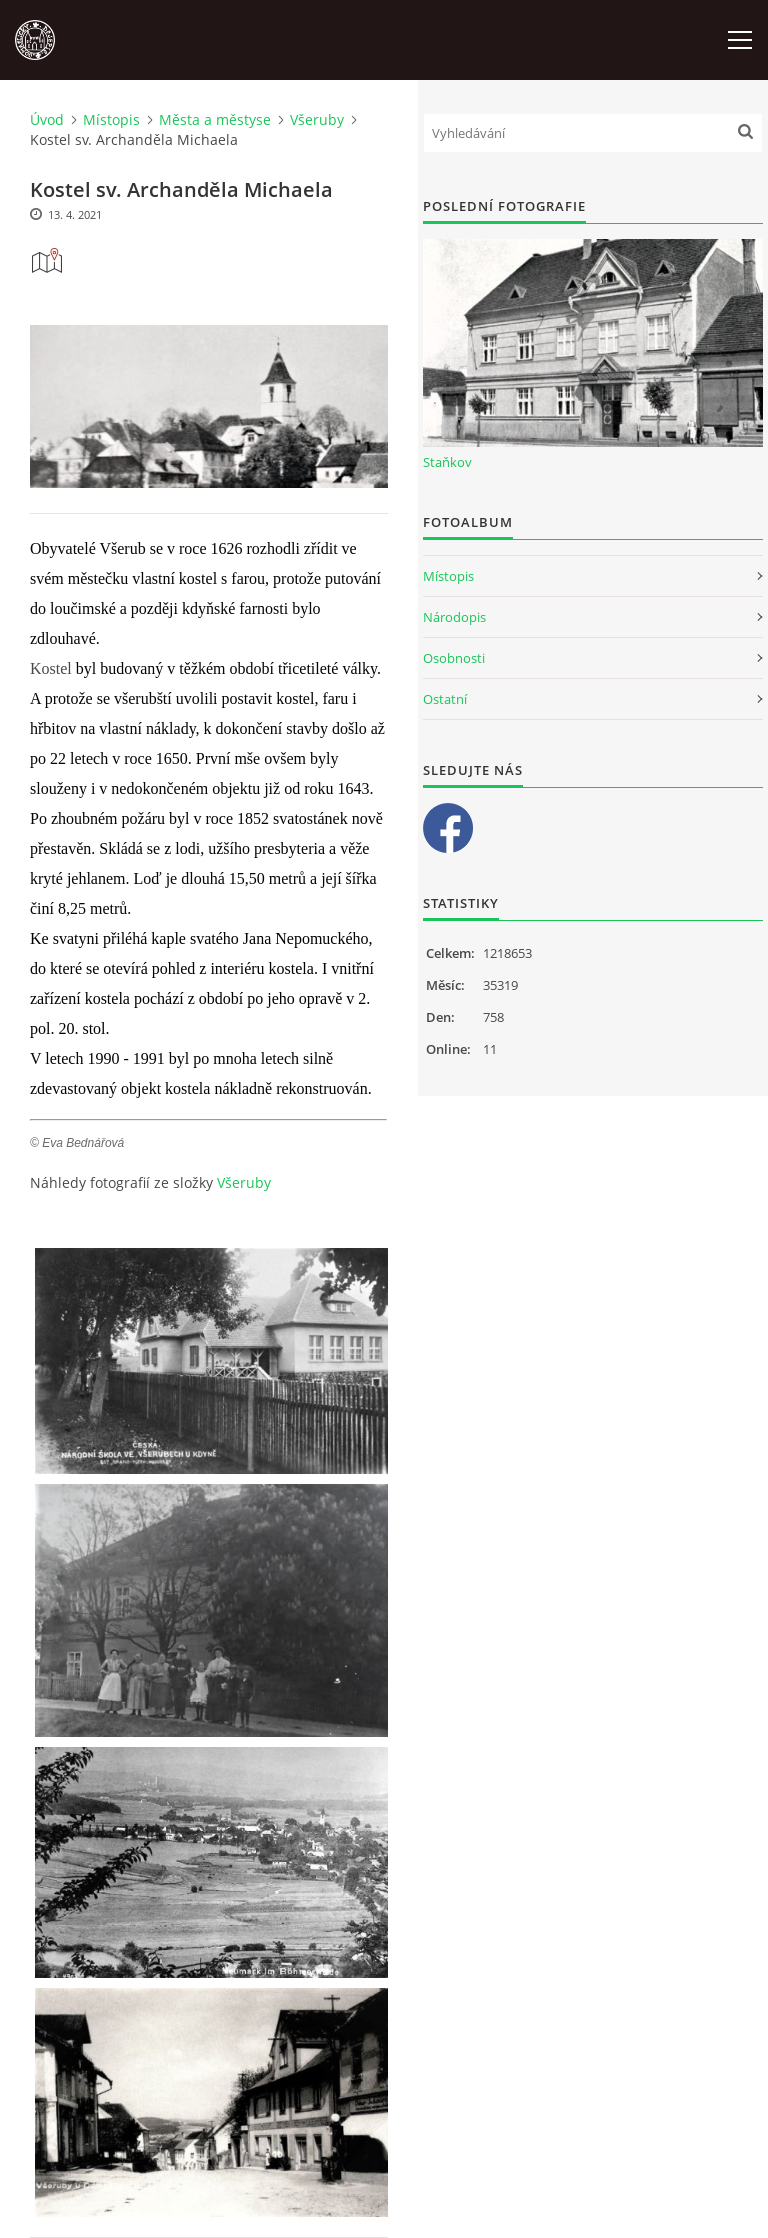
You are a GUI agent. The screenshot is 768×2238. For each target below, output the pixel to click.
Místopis (111, 119)
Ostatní (445, 699)
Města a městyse (215, 119)
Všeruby (317, 119)
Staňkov (447, 462)
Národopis (454, 617)
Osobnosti (454, 658)
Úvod (47, 119)
